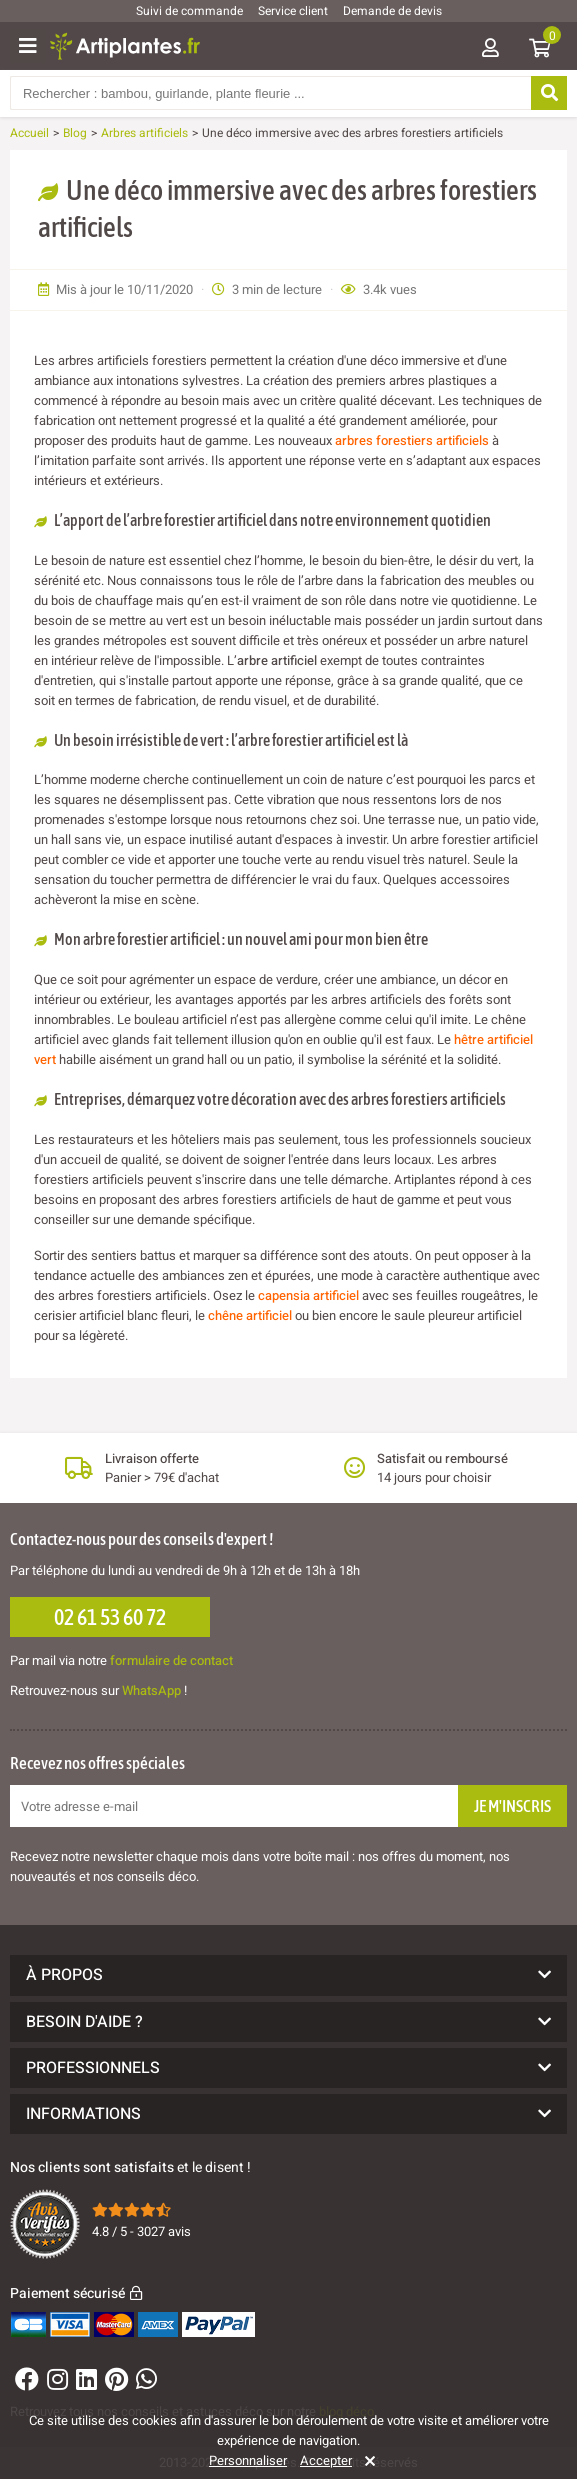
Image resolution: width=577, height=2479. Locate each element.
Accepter (326, 2461)
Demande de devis (392, 11)
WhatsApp (151, 1690)
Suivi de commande (189, 11)
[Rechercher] (549, 93)
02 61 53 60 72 (110, 1617)
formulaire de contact (171, 1660)
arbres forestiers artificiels (412, 440)
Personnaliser (248, 2461)
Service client (293, 11)
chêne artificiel (250, 1315)
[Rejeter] (366, 2461)
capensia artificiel (308, 1295)
